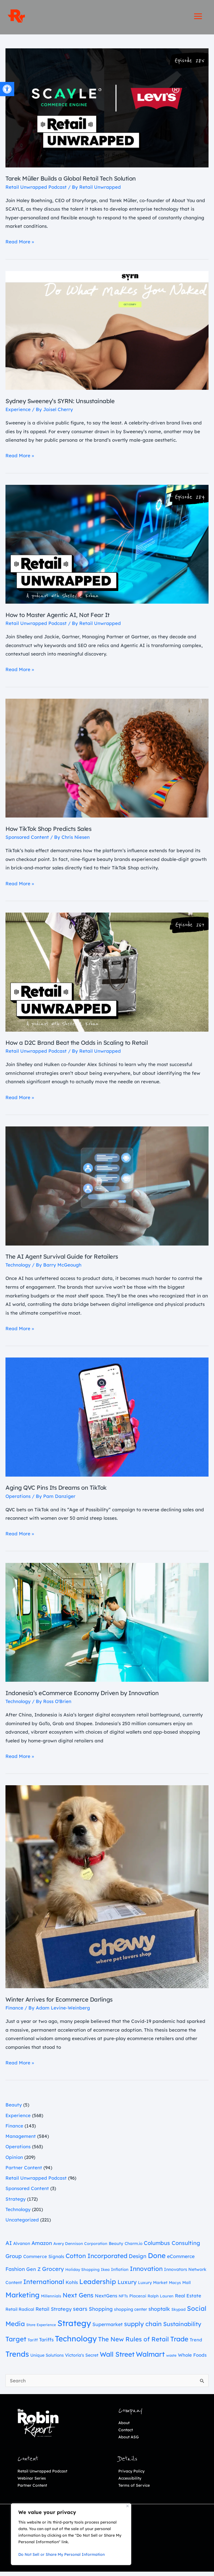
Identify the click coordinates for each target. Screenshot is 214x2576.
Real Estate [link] (188, 2300)
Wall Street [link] (117, 2358)
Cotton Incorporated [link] (96, 2260)
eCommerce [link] (181, 2260)
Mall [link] (186, 2286)
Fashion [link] (15, 2273)
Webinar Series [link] (31, 2482)
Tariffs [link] (46, 2344)
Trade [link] (179, 2343)
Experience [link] (18, 413)
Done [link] (157, 2259)
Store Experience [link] (41, 2329)
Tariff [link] (33, 2344)
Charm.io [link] (133, 2247)
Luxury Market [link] (153, 2286)
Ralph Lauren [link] (161, 2300)
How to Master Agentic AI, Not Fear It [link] (63, 619)
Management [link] (20, 2140)
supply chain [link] (143, 2328)
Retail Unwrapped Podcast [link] (36, 191)
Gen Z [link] (33, 2273)
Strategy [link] (15, 2203)
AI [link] (8, 2247)
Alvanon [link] (21, 2247)
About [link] (124, 2426)
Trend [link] (196, 2344)
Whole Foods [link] (192, 2359)
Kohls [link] (72, 2286)
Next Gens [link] (78, 2299)
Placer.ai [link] (137, 2300)
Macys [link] (175, 2286)
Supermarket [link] (107, 2328)
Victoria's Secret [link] (81, 2359)
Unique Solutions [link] (47, 2359)
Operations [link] (18, 1500)
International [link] (43, 2286)
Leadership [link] (97, 2285)
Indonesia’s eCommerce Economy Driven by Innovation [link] (91, 1697)
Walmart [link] (150, 2358)
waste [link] (171, 2359)
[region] (71, 2534)
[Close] (127, 2506)
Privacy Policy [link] (131, 2475)
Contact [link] (125, 2434)
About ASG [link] (128, 2441)
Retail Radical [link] (19, 2313)
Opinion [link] (14, 2161)
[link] (7, 89)
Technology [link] (18, 1269)
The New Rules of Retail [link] (133, 2343)
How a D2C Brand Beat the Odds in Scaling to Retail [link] (84, 1046)
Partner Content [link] (23, 2171)
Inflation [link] (119, 2273)
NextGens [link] (106, 2300)
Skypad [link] (178, 2313)
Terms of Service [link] (134, 2489)
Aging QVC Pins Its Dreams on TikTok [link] (62, 1491)
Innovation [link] (146, 2273)
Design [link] (137, 2260)
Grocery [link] (53, 2273)
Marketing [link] (22, 2299)
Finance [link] (14, 2012)
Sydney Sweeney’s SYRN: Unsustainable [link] (66, 405)
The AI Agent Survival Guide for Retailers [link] (69, 1260)
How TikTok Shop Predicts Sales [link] (54, 832)
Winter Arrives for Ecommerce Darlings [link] (65, 2003)
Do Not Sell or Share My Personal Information (61, 2554)
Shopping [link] (101, 2313)
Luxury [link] (127, 2285)
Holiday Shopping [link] (82, 2273)
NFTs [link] (123, 2300)
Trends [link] (17, 2358)
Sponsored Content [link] (27, 841)
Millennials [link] (51, 2300)
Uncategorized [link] (22, 2224)
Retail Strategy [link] (54, 2313)
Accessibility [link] (129, 2482)
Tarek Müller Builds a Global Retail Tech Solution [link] (79, 182)
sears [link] (80, 2312)
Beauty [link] (13, 2109)
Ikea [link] (105, 2273)
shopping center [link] (130, 2313)
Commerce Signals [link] (43, 2260)
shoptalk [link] (159, 2313)
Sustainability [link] (182, 2328)
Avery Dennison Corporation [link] (80, 2247)
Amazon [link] (41, 2247)
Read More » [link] (19, 245)
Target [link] (15, 2343)
